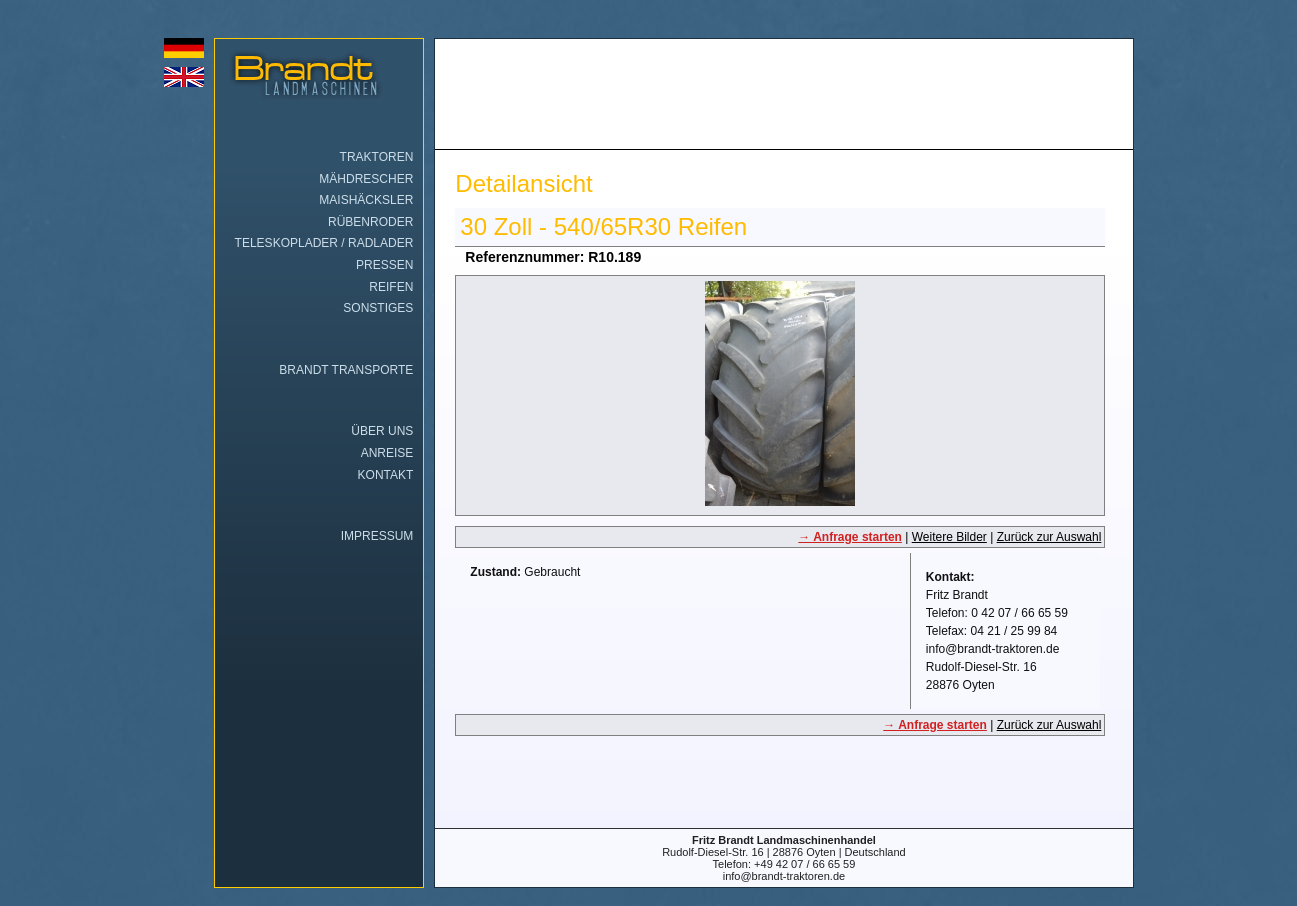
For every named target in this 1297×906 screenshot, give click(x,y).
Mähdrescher (366, 179)
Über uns (382, 431)
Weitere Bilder (949, 537)
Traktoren (377, 157)
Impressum (377, 536)
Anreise (387, 453)
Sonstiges (378, 308)
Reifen (391, 287)
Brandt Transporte (346, 370)
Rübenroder (370, 222)
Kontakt (386, 475)
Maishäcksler (366, 200)
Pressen (384, 265)
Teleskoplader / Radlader (324, 243)
